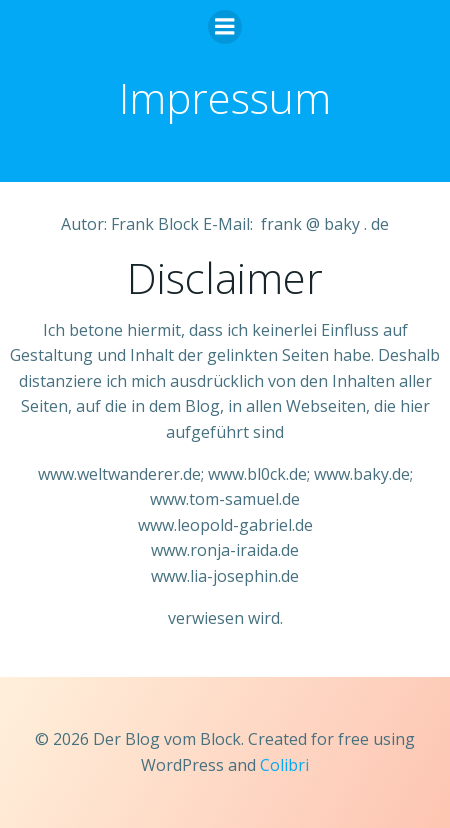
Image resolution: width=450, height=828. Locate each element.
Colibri (284, 765)
